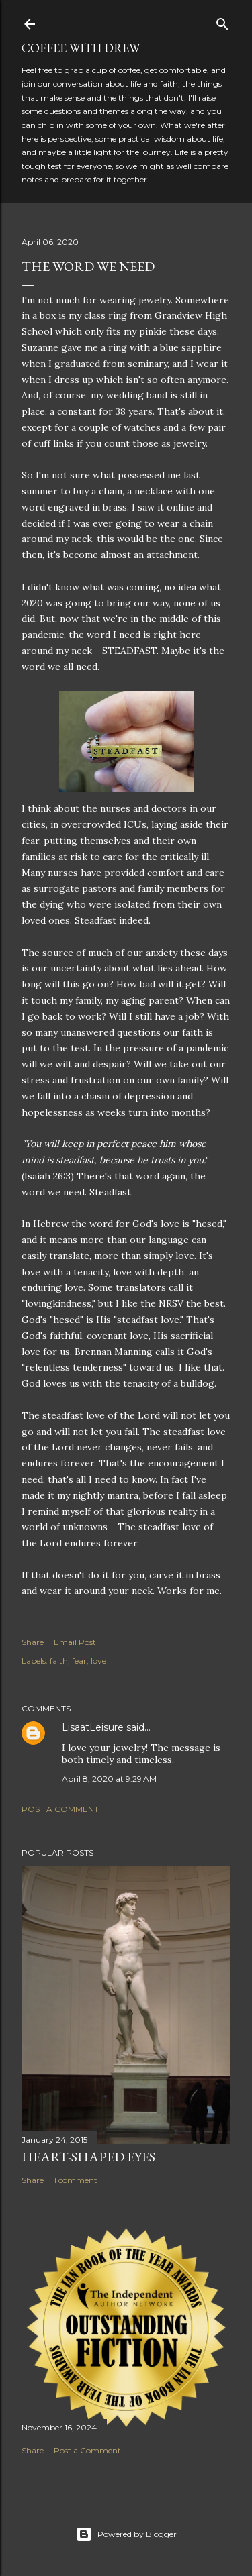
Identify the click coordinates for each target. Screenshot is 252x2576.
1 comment (75, 2180)
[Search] (222, 21)
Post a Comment (60, 1809)
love (98, 1661)
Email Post (75, 1642)
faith (59, 1661)
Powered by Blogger (126, 2534)
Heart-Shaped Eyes (88, 2156)
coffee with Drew (81, 48)
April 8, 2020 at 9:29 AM (109, 1779)
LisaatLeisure (93, 1727)
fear (79, 1661)
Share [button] (33, 1642)
